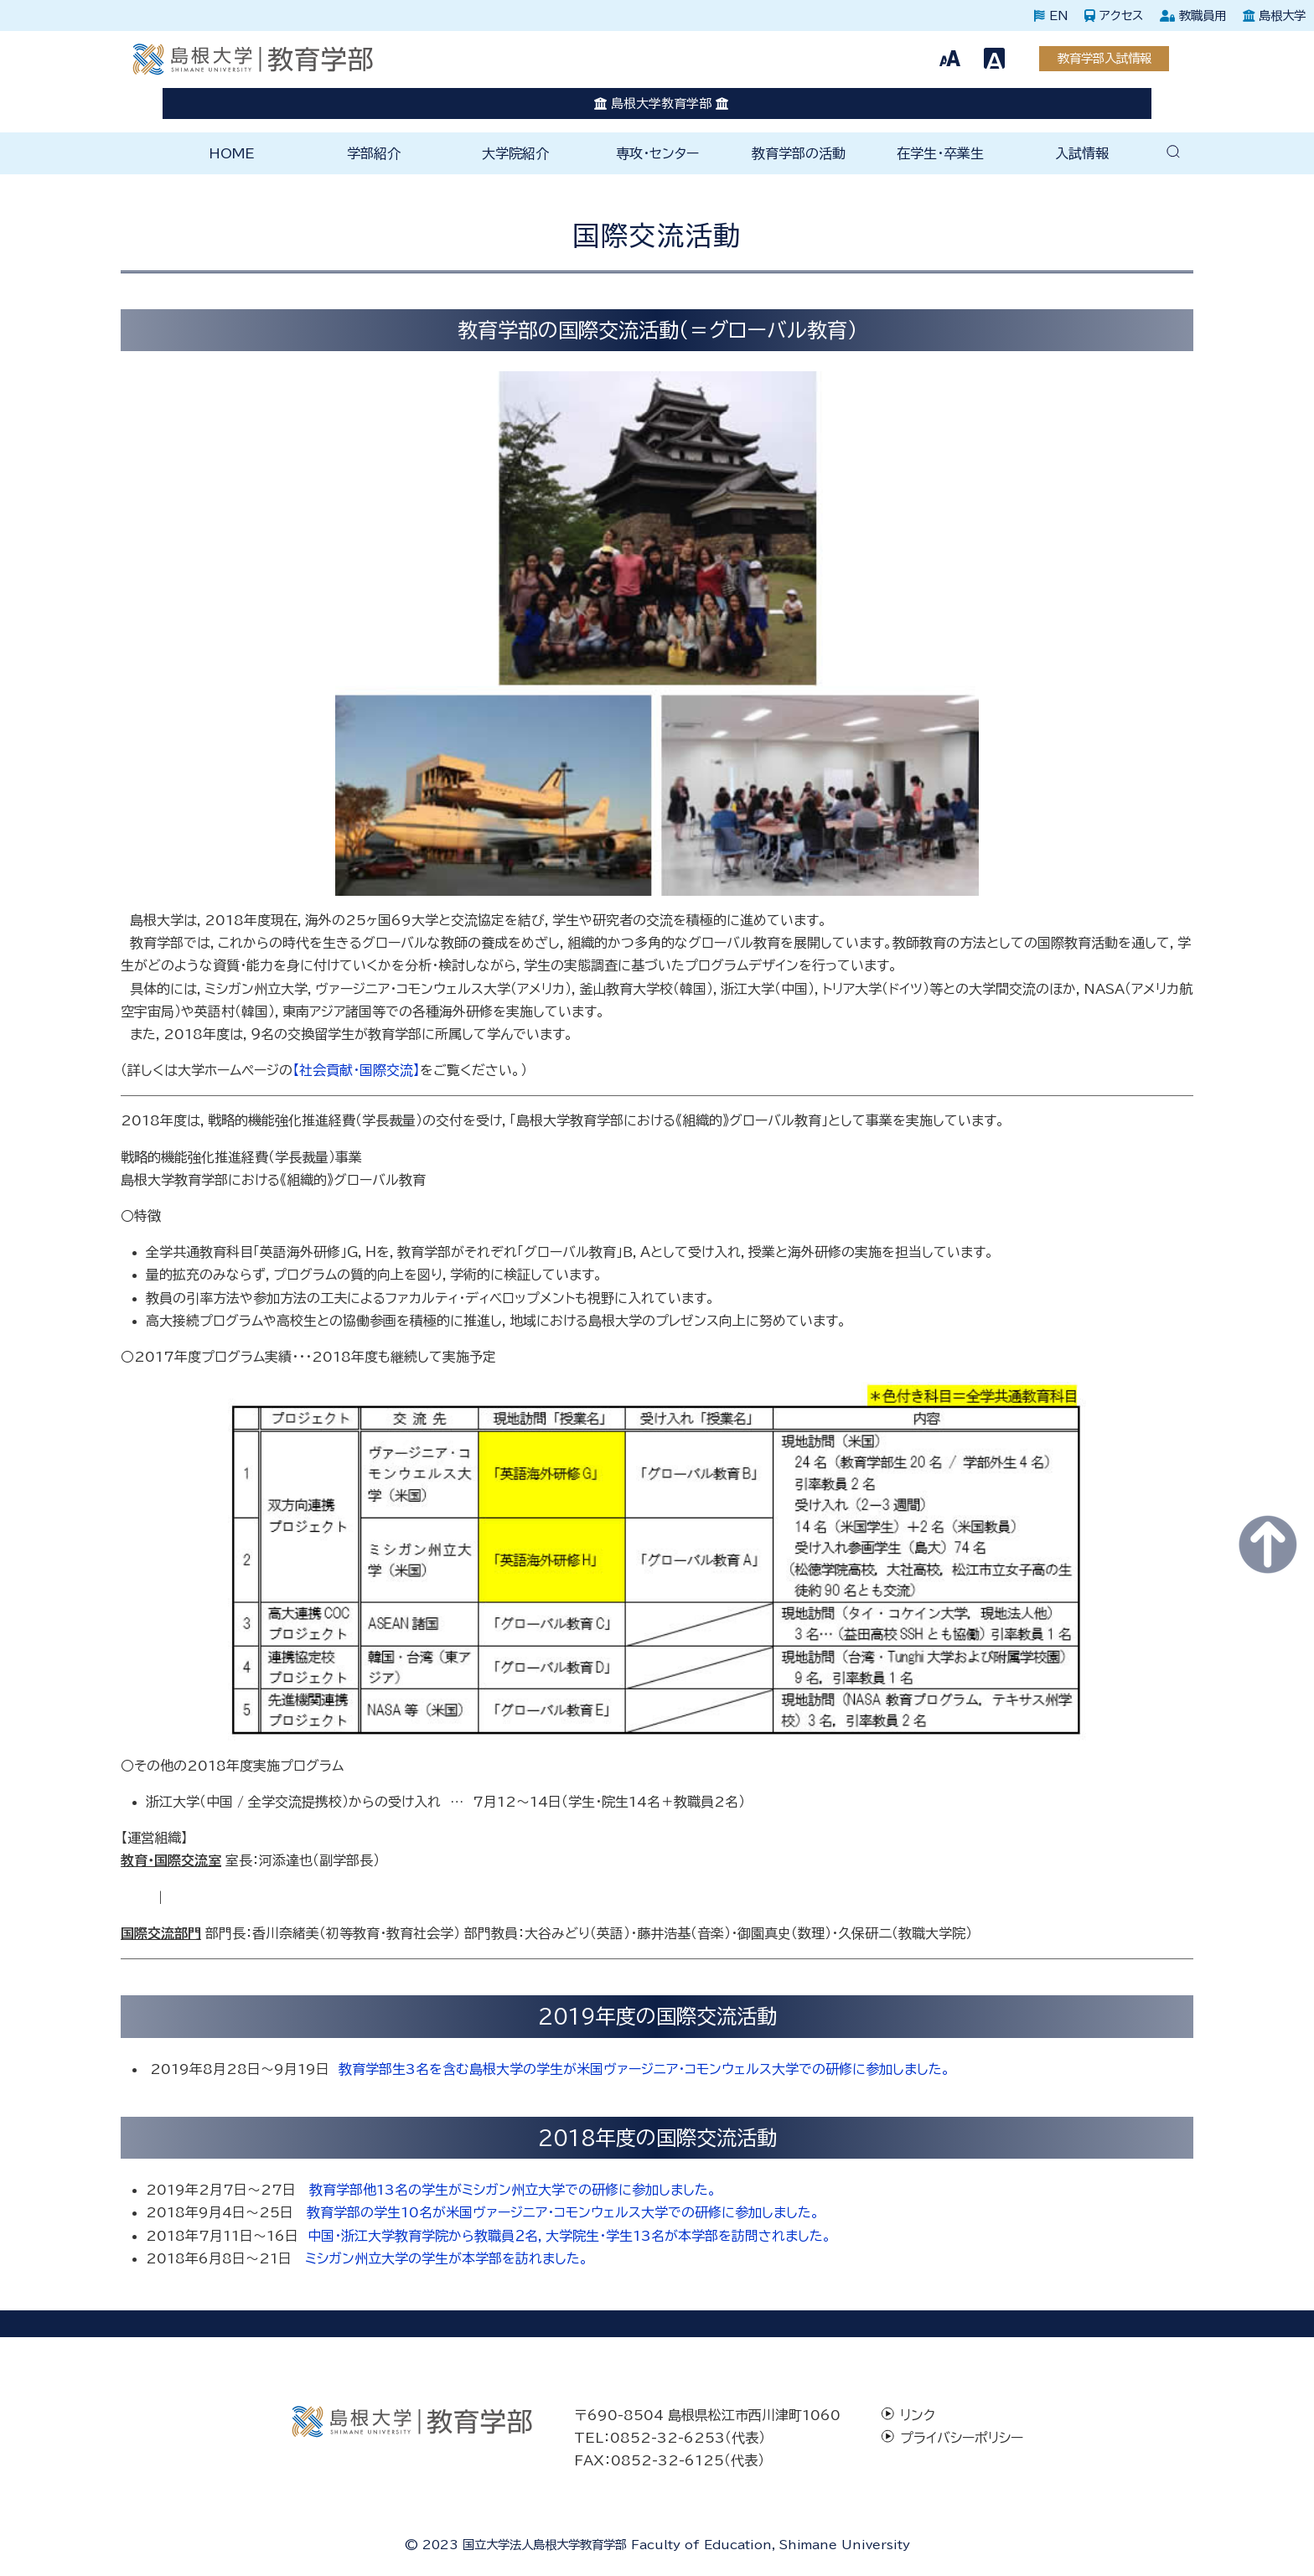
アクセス (1113, 15)
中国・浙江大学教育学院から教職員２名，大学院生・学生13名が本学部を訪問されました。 (569, 2235)
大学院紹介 (515, 153)
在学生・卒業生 (940, 153)
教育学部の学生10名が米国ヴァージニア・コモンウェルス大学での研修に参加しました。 (563, 2212)
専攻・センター (657, 153)
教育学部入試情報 (1104, 58)
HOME (232, 153)
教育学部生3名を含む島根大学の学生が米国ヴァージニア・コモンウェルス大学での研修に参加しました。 (644, 2069)
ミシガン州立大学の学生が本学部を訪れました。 (446, 2258)
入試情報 (1082, 153)
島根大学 (1274, 15)
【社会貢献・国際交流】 (356, 1070)
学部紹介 (374, 153)
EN (1051, 15)
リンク (917, 2415)
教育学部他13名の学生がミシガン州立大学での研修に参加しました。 (512, 2189)
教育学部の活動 (799, 153)
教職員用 (1193, 15)
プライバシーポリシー (961, 2437)
